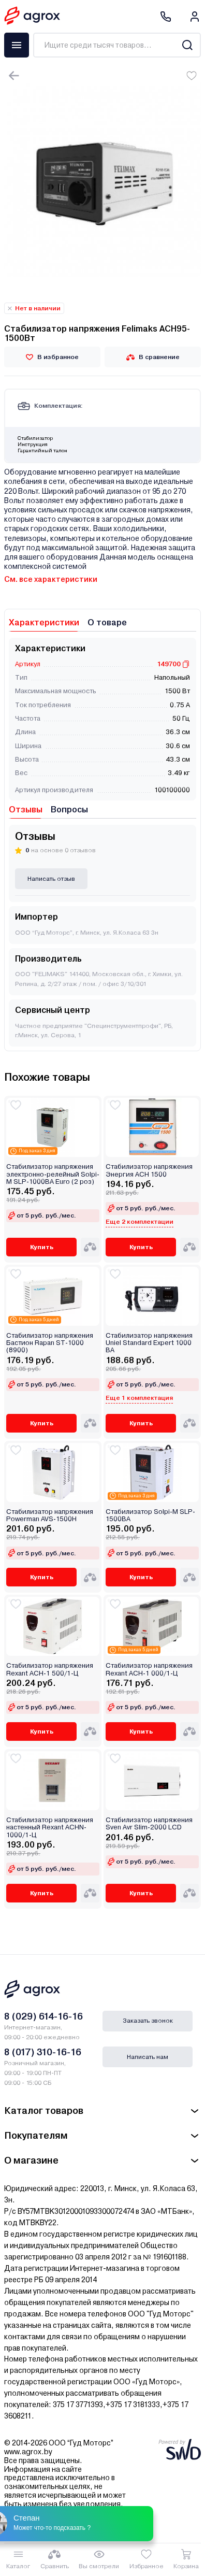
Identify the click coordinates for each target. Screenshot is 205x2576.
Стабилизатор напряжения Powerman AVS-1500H (49, 1515)
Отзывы (25, 809)
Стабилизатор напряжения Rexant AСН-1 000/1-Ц (149, 1669)
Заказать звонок (148, 2020)
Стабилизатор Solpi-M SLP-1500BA (150, 1515)
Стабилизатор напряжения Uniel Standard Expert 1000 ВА (149, 1343)
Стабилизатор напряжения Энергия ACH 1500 (149, 1170)
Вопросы (69, 809)
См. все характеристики (50, 579)
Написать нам (147, 2056)
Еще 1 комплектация (139, 1397)
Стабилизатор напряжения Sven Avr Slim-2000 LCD (149, 1823)
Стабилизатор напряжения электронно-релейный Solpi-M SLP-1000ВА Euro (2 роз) (52, 1174)
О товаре (107, 622)
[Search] (187, 45)
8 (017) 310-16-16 (42, 2052)
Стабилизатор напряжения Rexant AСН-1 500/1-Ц (49, 1669)
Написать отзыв (51, 878)
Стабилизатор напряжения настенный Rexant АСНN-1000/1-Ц (49, 1827)
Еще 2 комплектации (139, 1221)
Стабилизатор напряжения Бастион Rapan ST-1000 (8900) (49, 1343)
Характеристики (44, 622)
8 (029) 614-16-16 (43, 2016)
